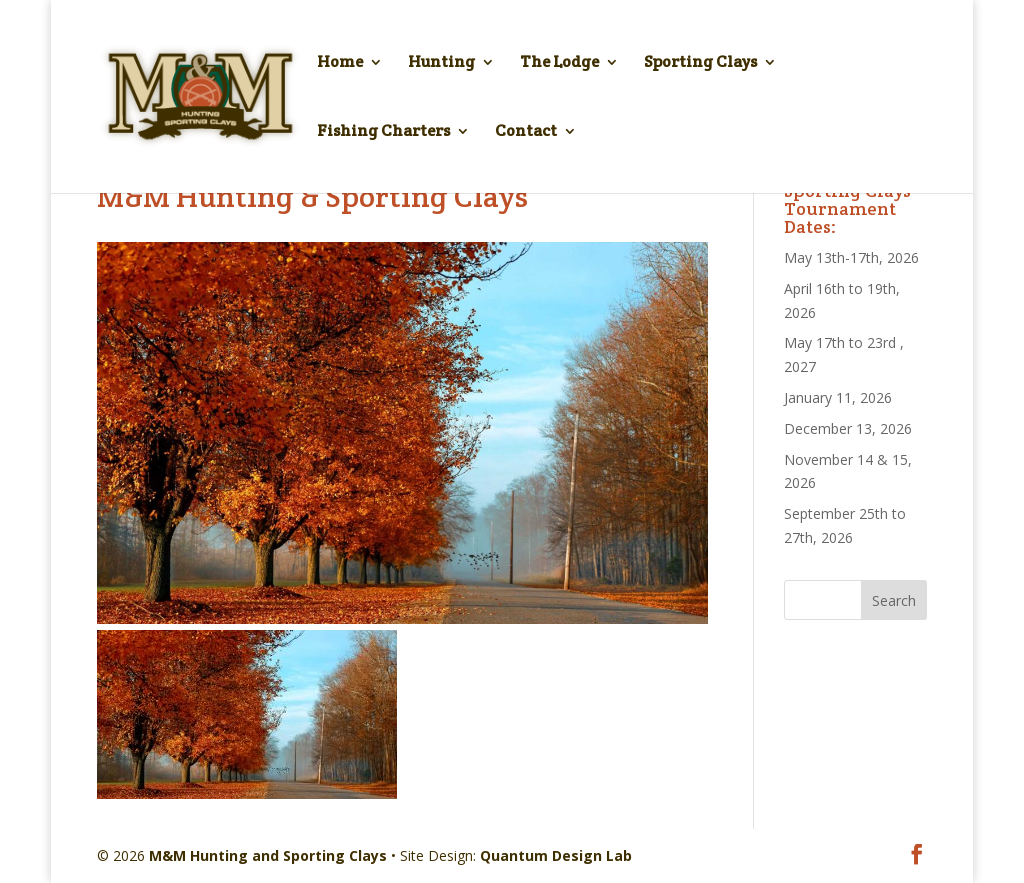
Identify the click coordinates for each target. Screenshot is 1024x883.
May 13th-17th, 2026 (851, 257)
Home (340, 63)
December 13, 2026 (848, 428)
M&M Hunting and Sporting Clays (268, 855)
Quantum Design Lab (556, 855)
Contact (526, 132)
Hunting (441, 63)
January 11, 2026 (838, 397)
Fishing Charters (383, 132)
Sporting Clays (700, 63)
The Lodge (559, 63)
